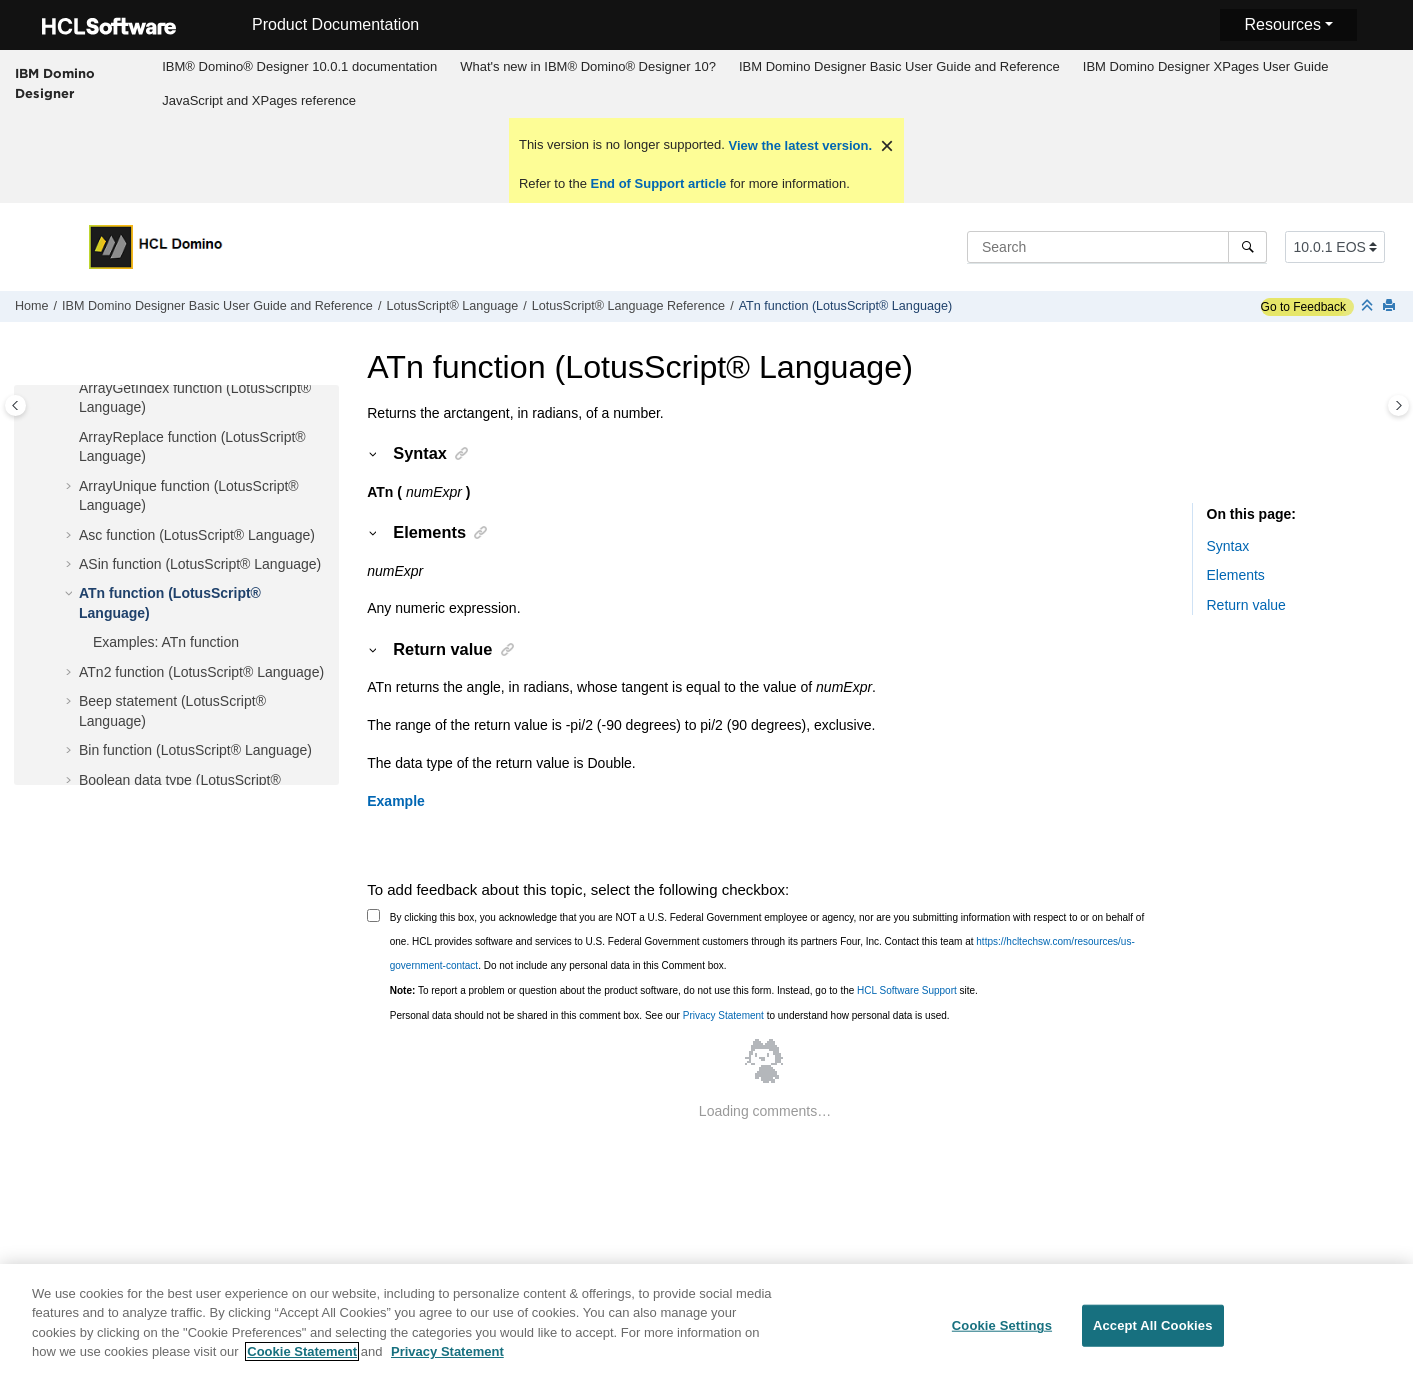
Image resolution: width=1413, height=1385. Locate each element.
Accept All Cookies (1153, 1336)
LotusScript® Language (452, 306)
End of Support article (658, 183)
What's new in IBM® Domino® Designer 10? (588, 66)
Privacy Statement (723, 1015)
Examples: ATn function (166, 642)
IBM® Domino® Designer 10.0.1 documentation (299, 66)
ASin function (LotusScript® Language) (200, 564)
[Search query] (1117, 247)
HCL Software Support (907, 990)
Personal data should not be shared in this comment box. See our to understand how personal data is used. (670, 1015)
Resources (1282, 24)
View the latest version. (798, 145)
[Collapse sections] (1369, 306)
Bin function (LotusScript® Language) (195, 750)
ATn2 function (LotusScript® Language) (201, 672)
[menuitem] (300, 67)
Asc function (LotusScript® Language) (197, 535)
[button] (71, 389)
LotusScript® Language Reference (628, 306)
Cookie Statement (302, 1362)
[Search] (1247, 247)
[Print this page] (1391, 306)
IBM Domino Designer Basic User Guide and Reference (899, 66)
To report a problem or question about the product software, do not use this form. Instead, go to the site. (684, 990)
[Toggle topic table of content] (1398, 405)
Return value (1246, 605)
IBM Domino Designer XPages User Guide (1206, 66)
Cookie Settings (1002, 1336)
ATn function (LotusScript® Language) (845, 306)
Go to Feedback (1303, 307)
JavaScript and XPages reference (259, 100)
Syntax (1228, 546)
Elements (1236, 575)
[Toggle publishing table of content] (15, 405)
